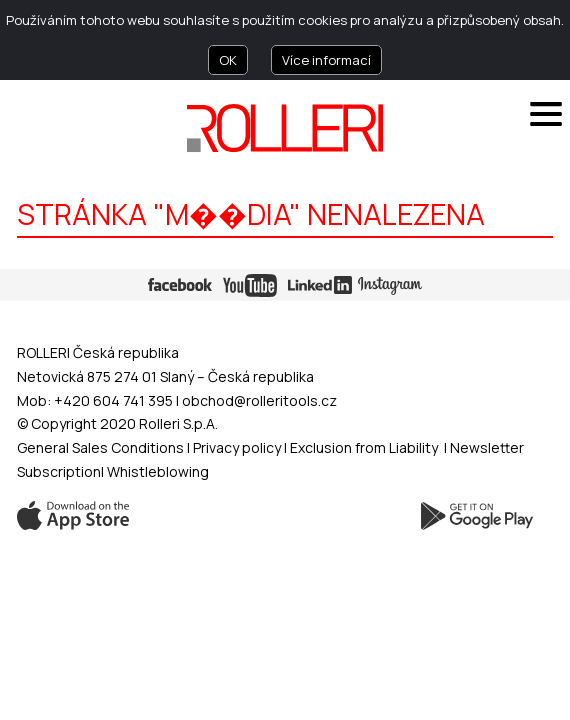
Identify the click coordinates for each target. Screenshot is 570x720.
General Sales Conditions (100, 447)
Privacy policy (238, 447)
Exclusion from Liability (364, 447)
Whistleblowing (158, 471)
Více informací (326, 60)
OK (228, 60)
